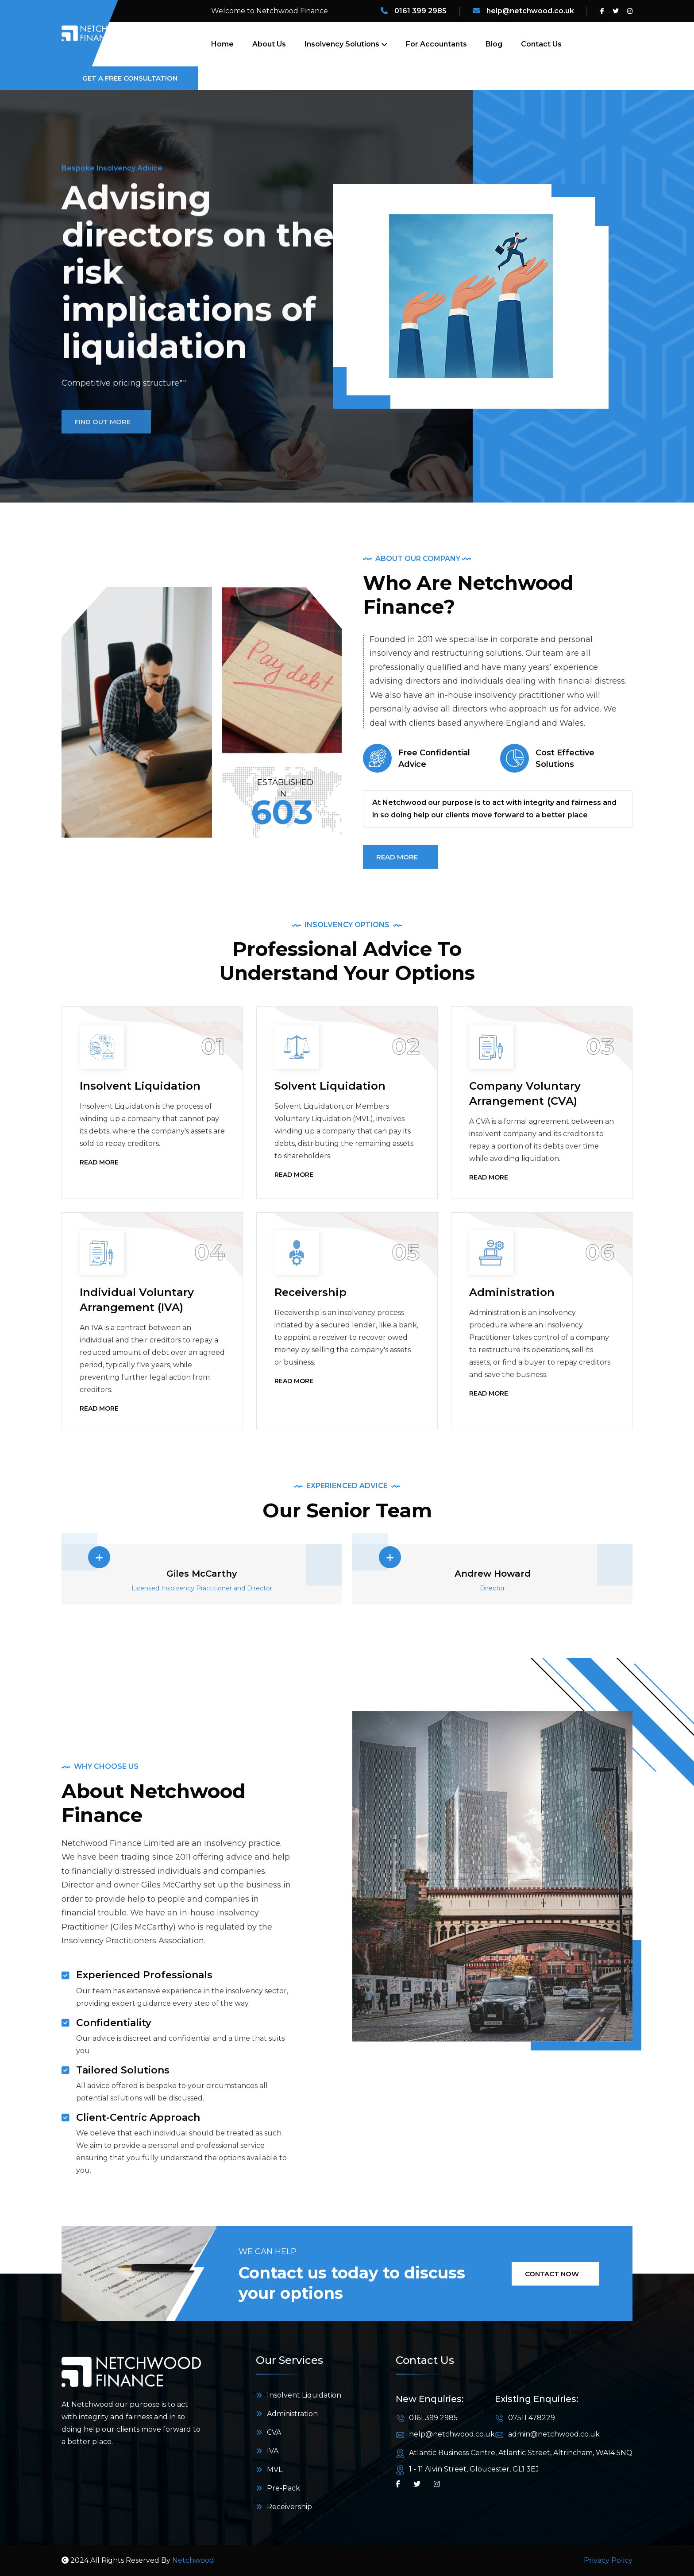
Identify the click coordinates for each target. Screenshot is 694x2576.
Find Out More (106, 451)
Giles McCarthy (201, 1573)
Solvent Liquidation (330, 1085)
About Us (269, 44)
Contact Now (555, 2274)
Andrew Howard (493, 1573)
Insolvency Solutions (342, 44)
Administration (512, 1292)
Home (222, 44)
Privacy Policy (608, 2560)
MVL (274, 2469)
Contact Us (541, 44)
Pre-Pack (283, 2488)
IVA (272, 2451)
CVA (274, 2432)
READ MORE (400, 857)
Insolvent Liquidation (140, 1085)
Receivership (310, 1292)
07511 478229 (531, 2418)
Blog (494, 44)
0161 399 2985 (420, 11)
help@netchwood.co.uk (530, 11)
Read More (103, 1163)
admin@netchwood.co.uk (554, 2434)
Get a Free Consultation (133, 78)
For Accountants (436, 44)
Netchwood (193, 2560)
